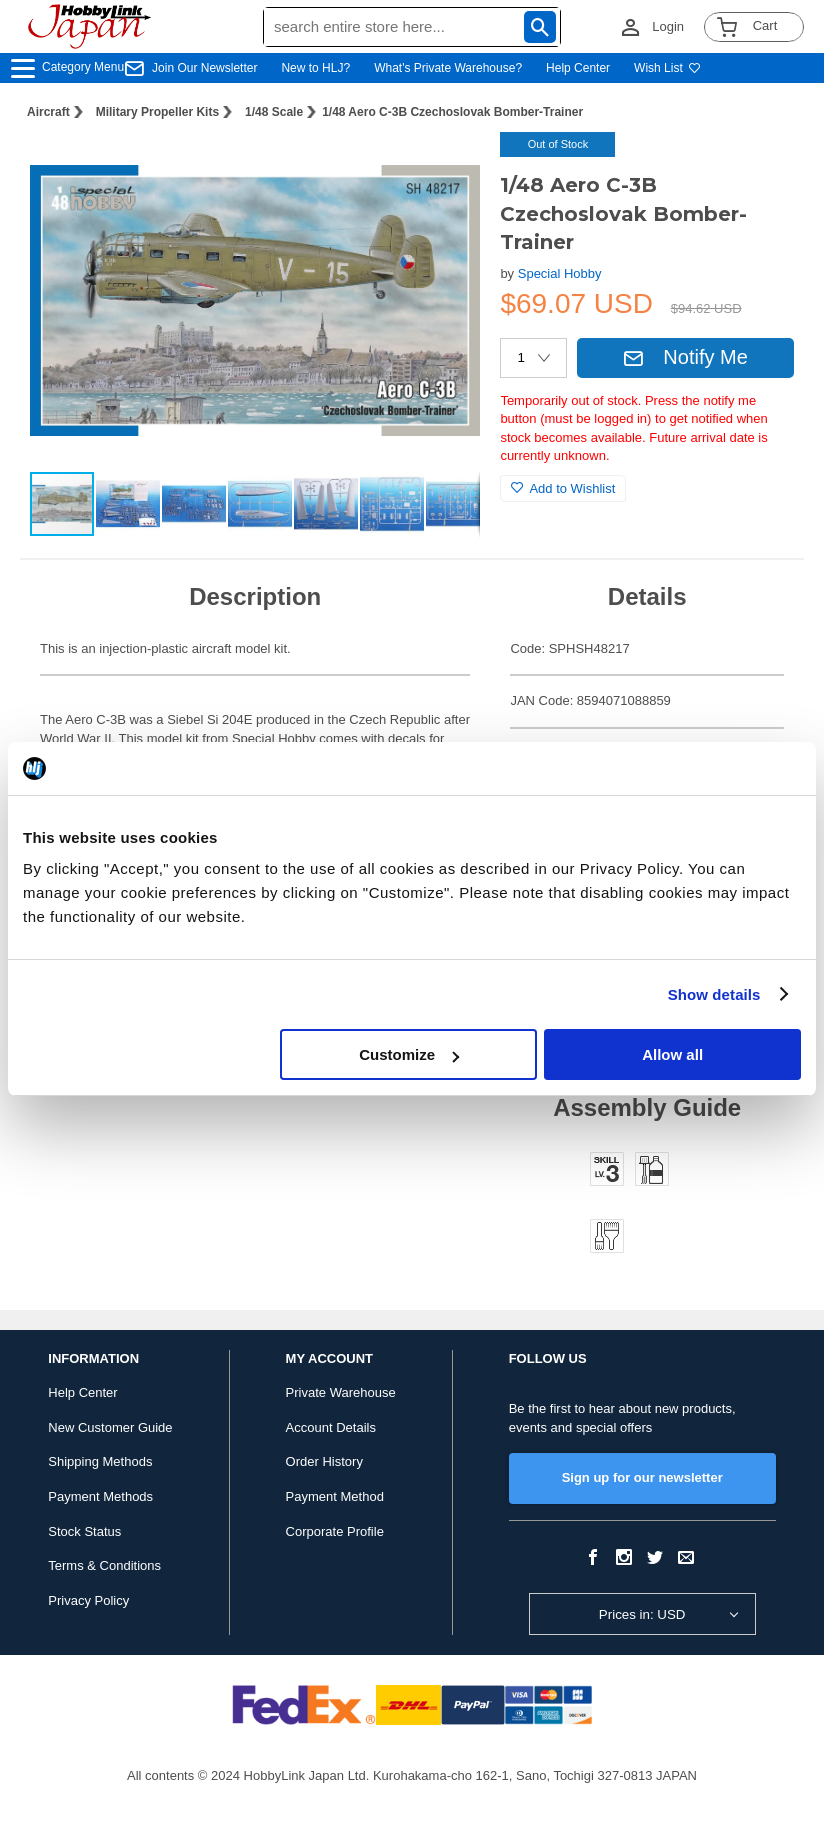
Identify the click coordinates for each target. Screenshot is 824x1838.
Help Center (578, 68)
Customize (409, 1054)
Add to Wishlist (563, 488)
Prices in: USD (642, 1614)
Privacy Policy (88, 1600)
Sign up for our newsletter (642, 1477)
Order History (324, 1461)
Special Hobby (560, 273)
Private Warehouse (341, 1392)
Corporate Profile (335, 1531)
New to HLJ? (315, 68)
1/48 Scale (274, 112)
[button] (444, 168)
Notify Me (685, 357)
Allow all (672, 1054)
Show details (714, 994)
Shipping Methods (100, 1461)
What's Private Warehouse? (448, 68)
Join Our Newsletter (204, 68)
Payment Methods (100, 1496)
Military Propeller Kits (157, 112)
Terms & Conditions (104, 1565)
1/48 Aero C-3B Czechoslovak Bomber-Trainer (452, 112)
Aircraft (48, 112)
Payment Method (335, 1496)
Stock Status (84, 1531)
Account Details (331, 1427)
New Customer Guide (110, 1427)
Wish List (667, 68)
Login (668, 26)
